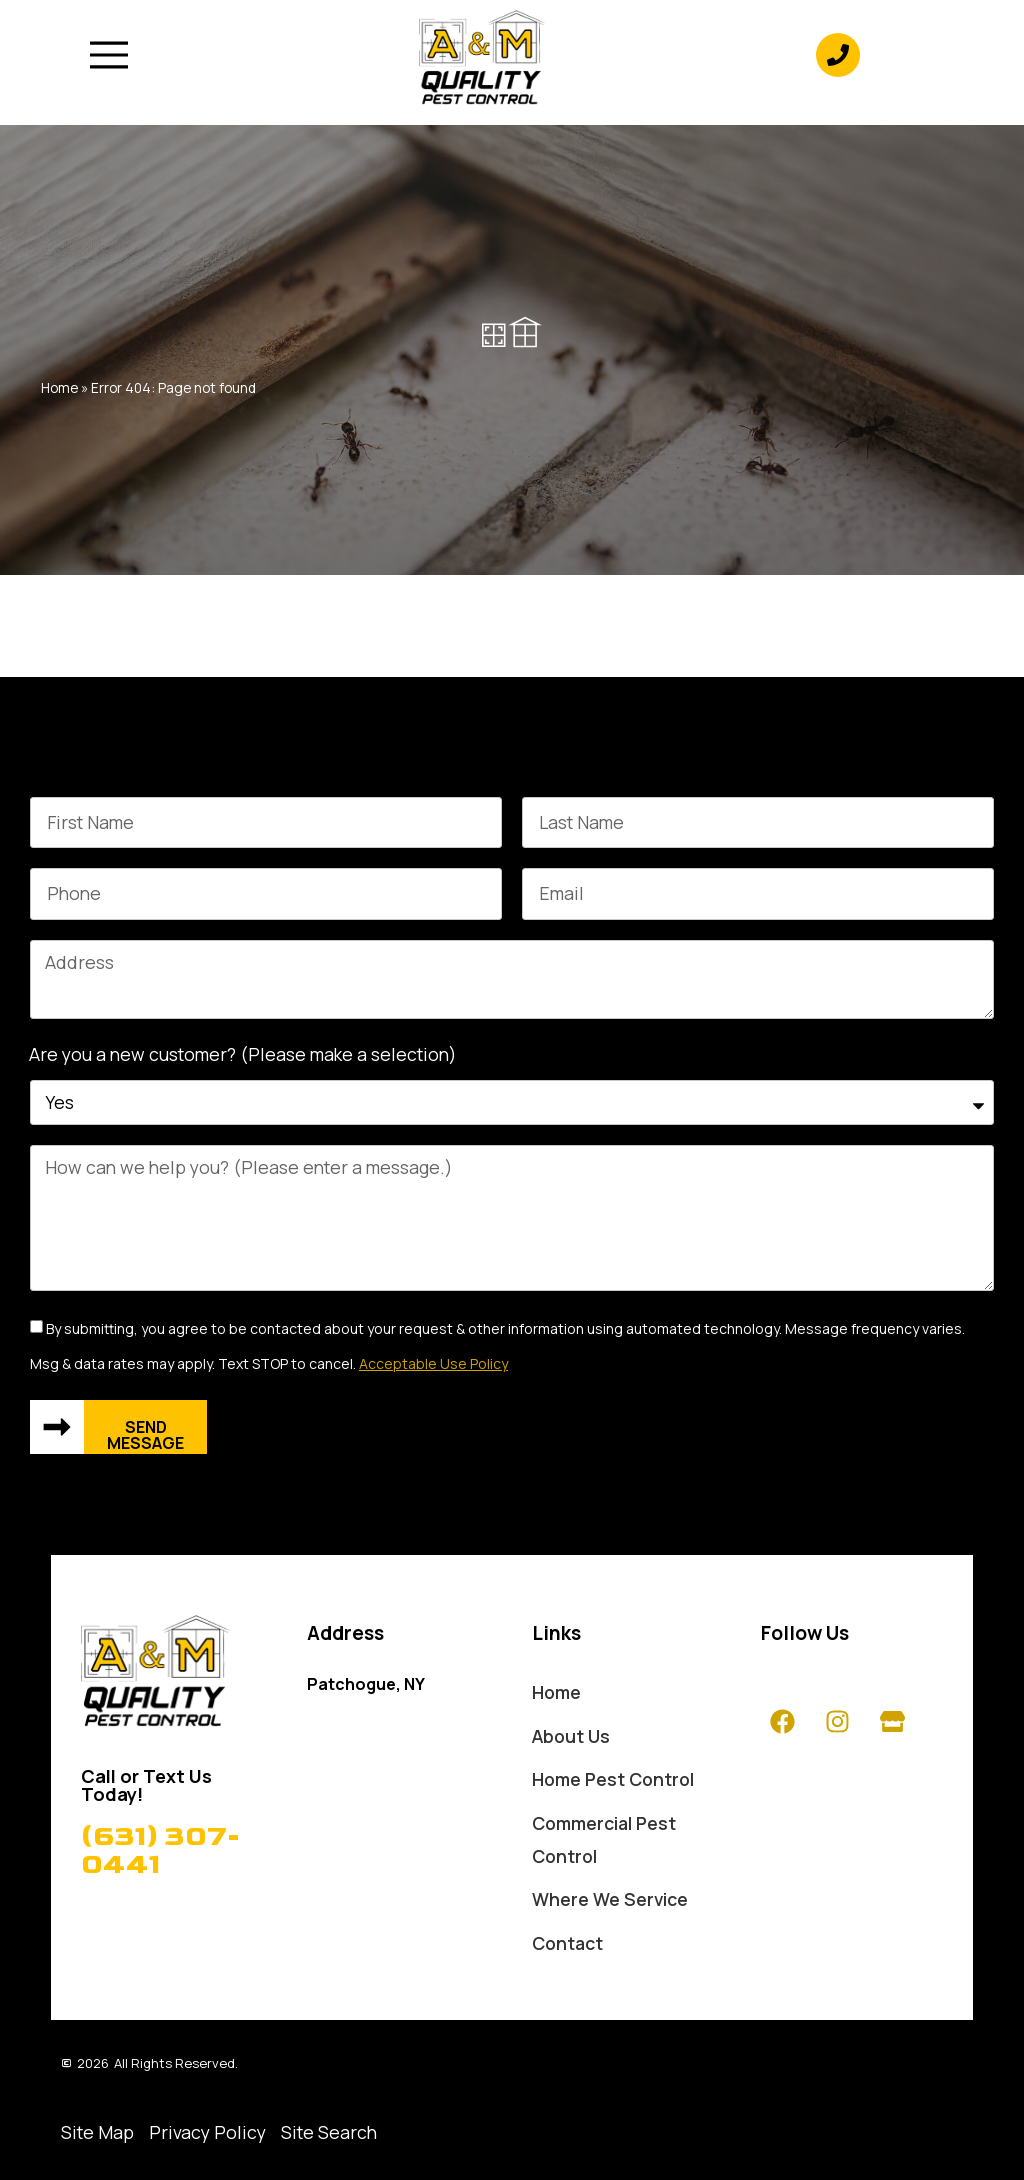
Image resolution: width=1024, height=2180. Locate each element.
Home (59, 388)
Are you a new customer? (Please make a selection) (243, 1054)
